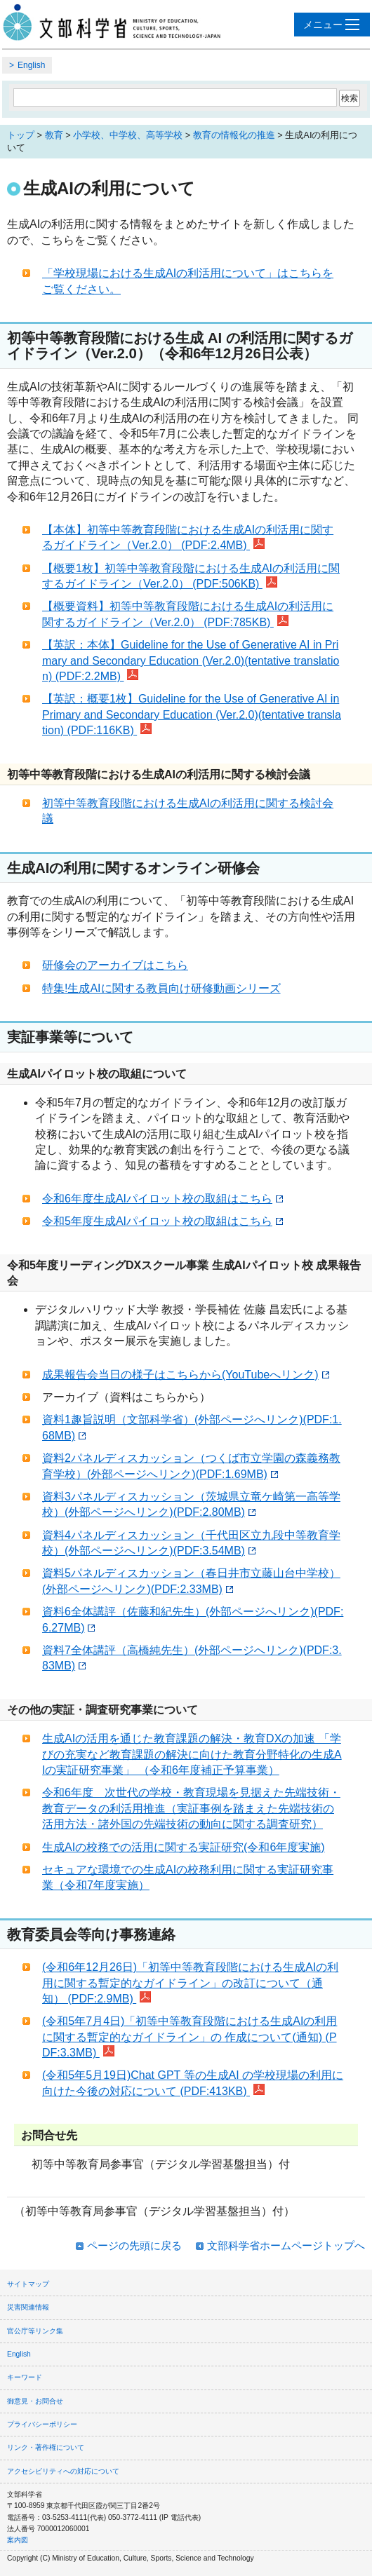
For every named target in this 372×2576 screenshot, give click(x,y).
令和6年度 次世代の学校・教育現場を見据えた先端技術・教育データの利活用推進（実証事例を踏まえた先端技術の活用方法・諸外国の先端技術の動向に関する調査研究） (191, 1808)
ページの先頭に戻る (134, 2245)
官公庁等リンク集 (35, 2331)
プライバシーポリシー (42, 2424)
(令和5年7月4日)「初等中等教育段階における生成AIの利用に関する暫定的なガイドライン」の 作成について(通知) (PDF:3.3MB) (189, 2037)
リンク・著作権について (45, 2447)
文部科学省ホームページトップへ (286, 2245)
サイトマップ (28, 2284)
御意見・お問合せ (35, 2401)
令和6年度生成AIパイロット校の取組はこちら (162, 1199)
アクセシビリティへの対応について (63, 2471)
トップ (20, 135)
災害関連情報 (28, 2307)
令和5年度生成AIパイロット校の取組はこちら (162, 1221)
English (31, 65)
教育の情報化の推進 (234, 135)
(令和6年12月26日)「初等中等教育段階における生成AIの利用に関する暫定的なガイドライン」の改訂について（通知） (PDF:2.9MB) (190, 1983)
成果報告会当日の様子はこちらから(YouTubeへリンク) (185, 1375)
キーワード (24, 2377)
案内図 (17, 2540)
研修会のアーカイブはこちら (115, 965)
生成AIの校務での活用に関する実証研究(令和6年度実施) (183, 1847)
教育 (54, 135)
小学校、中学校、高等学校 (127, 135)
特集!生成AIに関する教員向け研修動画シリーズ (161, 988)
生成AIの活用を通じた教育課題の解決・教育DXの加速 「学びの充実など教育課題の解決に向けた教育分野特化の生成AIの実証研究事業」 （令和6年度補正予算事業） (192, 1754)
